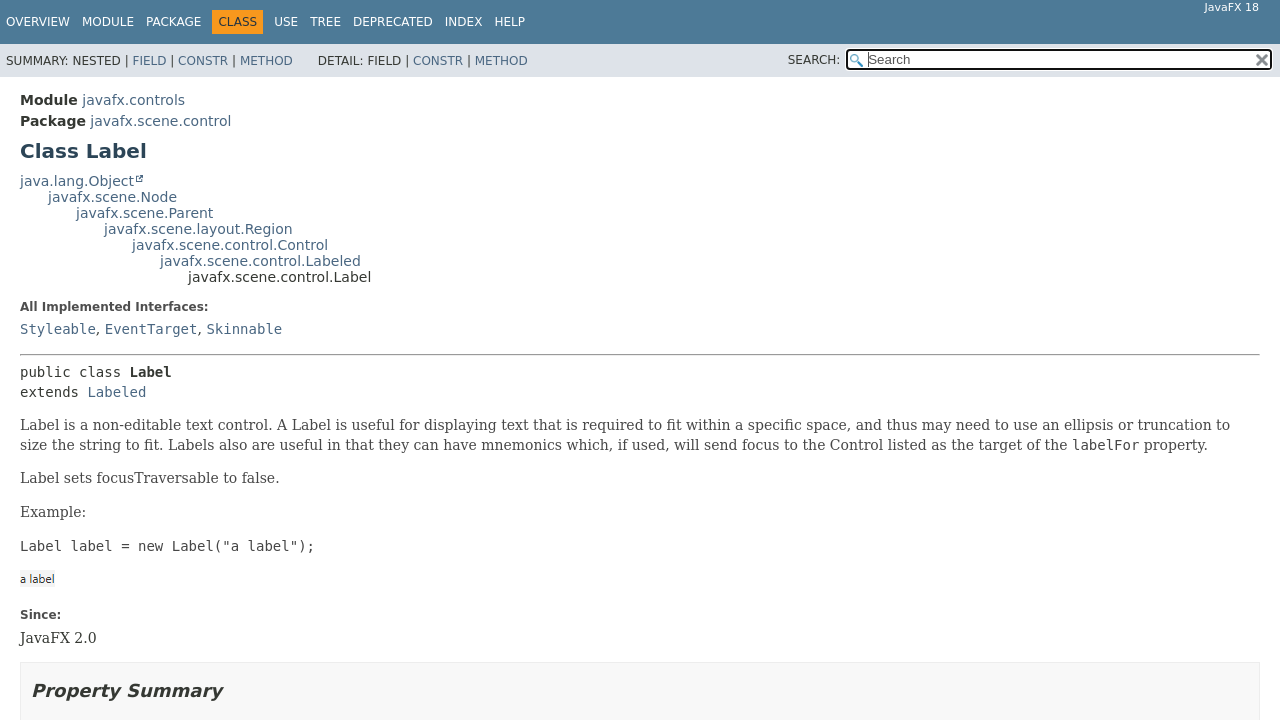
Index (464, 22)
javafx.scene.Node (112, 197)
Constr (203, 61)
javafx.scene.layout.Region (198, 229)
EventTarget (151, 329)
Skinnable (244, 329)
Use (286, 22)
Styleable (58, 329)
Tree (325, 22)
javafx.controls (133, 100)
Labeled (116, 392)
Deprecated (393, 22)
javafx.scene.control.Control (230, 245)
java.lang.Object (77, 181)
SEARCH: (814, 60)
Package (173, 22)
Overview (38, 22)
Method (266, 61)
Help (509, 22)
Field (149, 61)
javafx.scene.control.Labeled (260, 261)
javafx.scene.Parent (144, 213)
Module (108, 22)
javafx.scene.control (160, 121)
